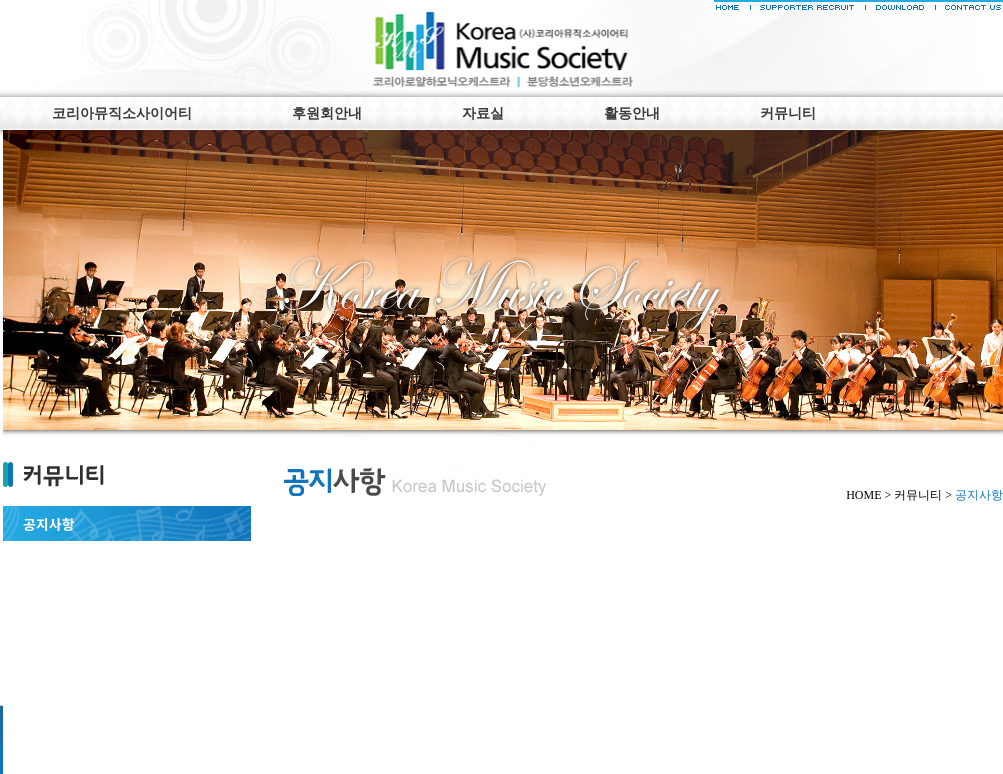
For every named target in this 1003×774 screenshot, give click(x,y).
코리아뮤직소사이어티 (122, 113)
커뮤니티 (788, 113)
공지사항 (49, 524)
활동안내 (632, 113)
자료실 (483, 113)
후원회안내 (327, 113)
